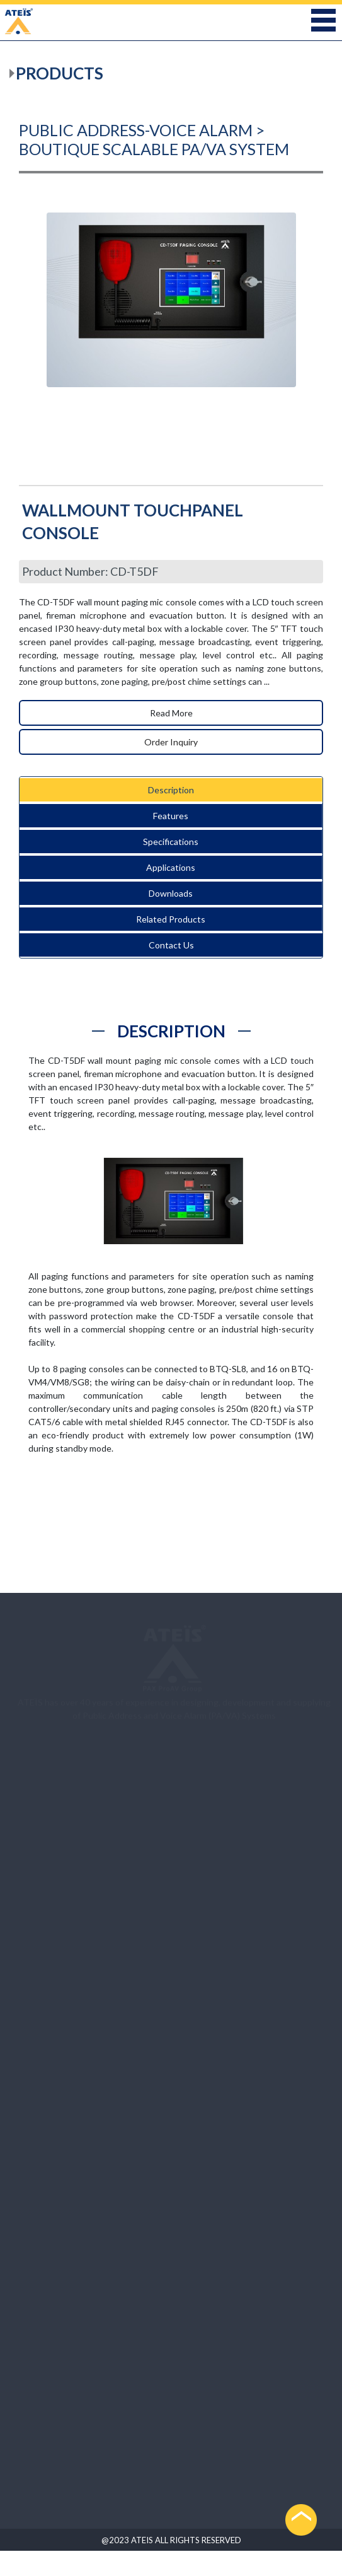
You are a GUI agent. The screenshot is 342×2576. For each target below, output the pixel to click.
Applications (170, 867)
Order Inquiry (171, 742)
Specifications (170, 841)
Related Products (170, 919)
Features (170, 815)
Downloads (171, 893)
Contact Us (171, 945)
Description (171, 789)
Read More (171, 713)
